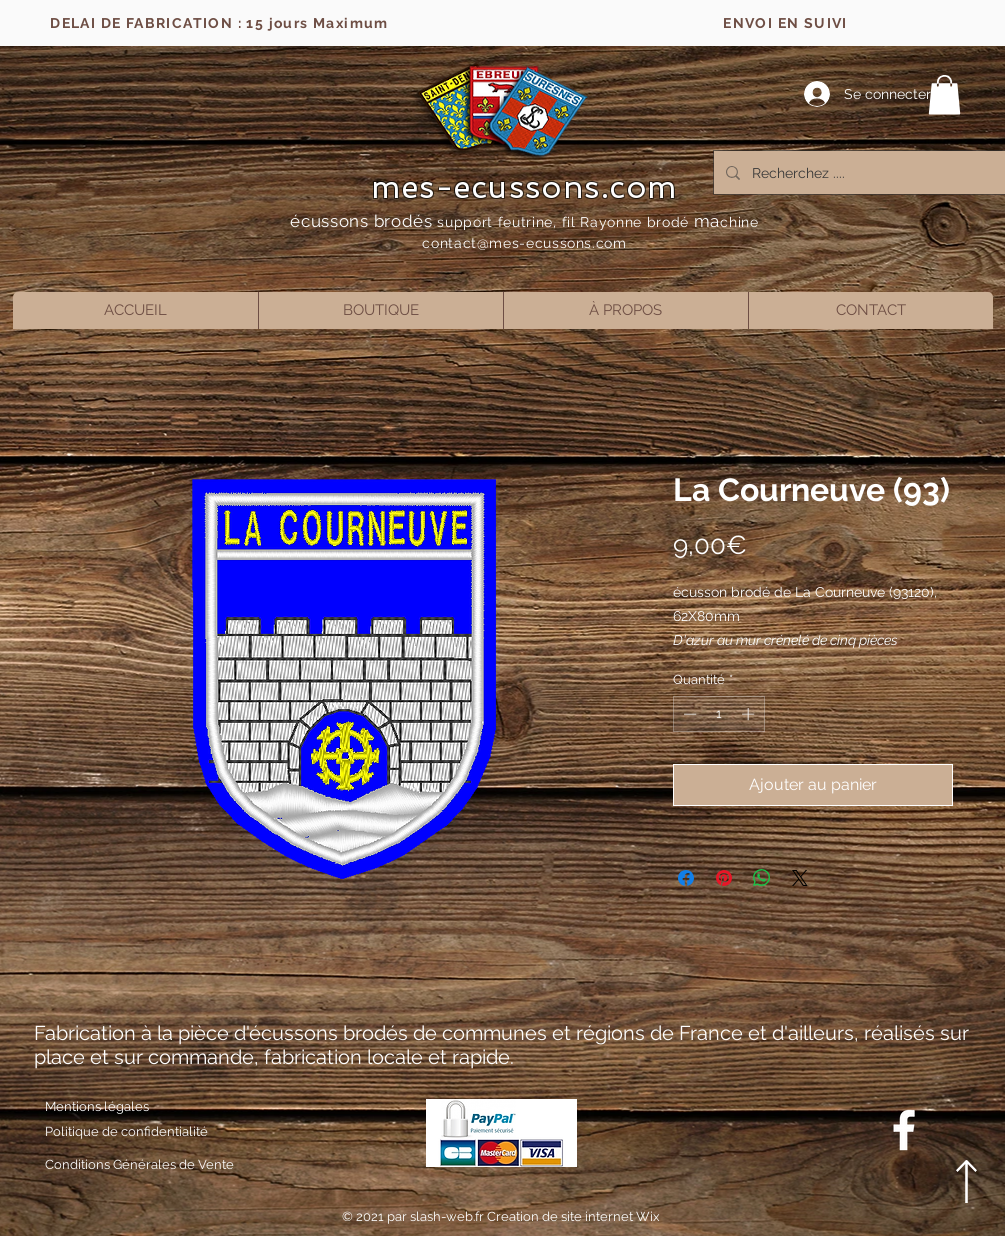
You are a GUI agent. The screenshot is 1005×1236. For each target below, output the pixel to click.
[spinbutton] (718, 714)
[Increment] (750, 714)
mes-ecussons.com (524, 187)
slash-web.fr (448, 1216)
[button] (944, 94)
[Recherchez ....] (863, 172)
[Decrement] (688, 714)
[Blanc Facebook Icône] (904, 1130)
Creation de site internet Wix (573, 1216)
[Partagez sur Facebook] (686, 878)
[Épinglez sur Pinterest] (724, 878)
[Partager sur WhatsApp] (762, 878)
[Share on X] (800, 878)
